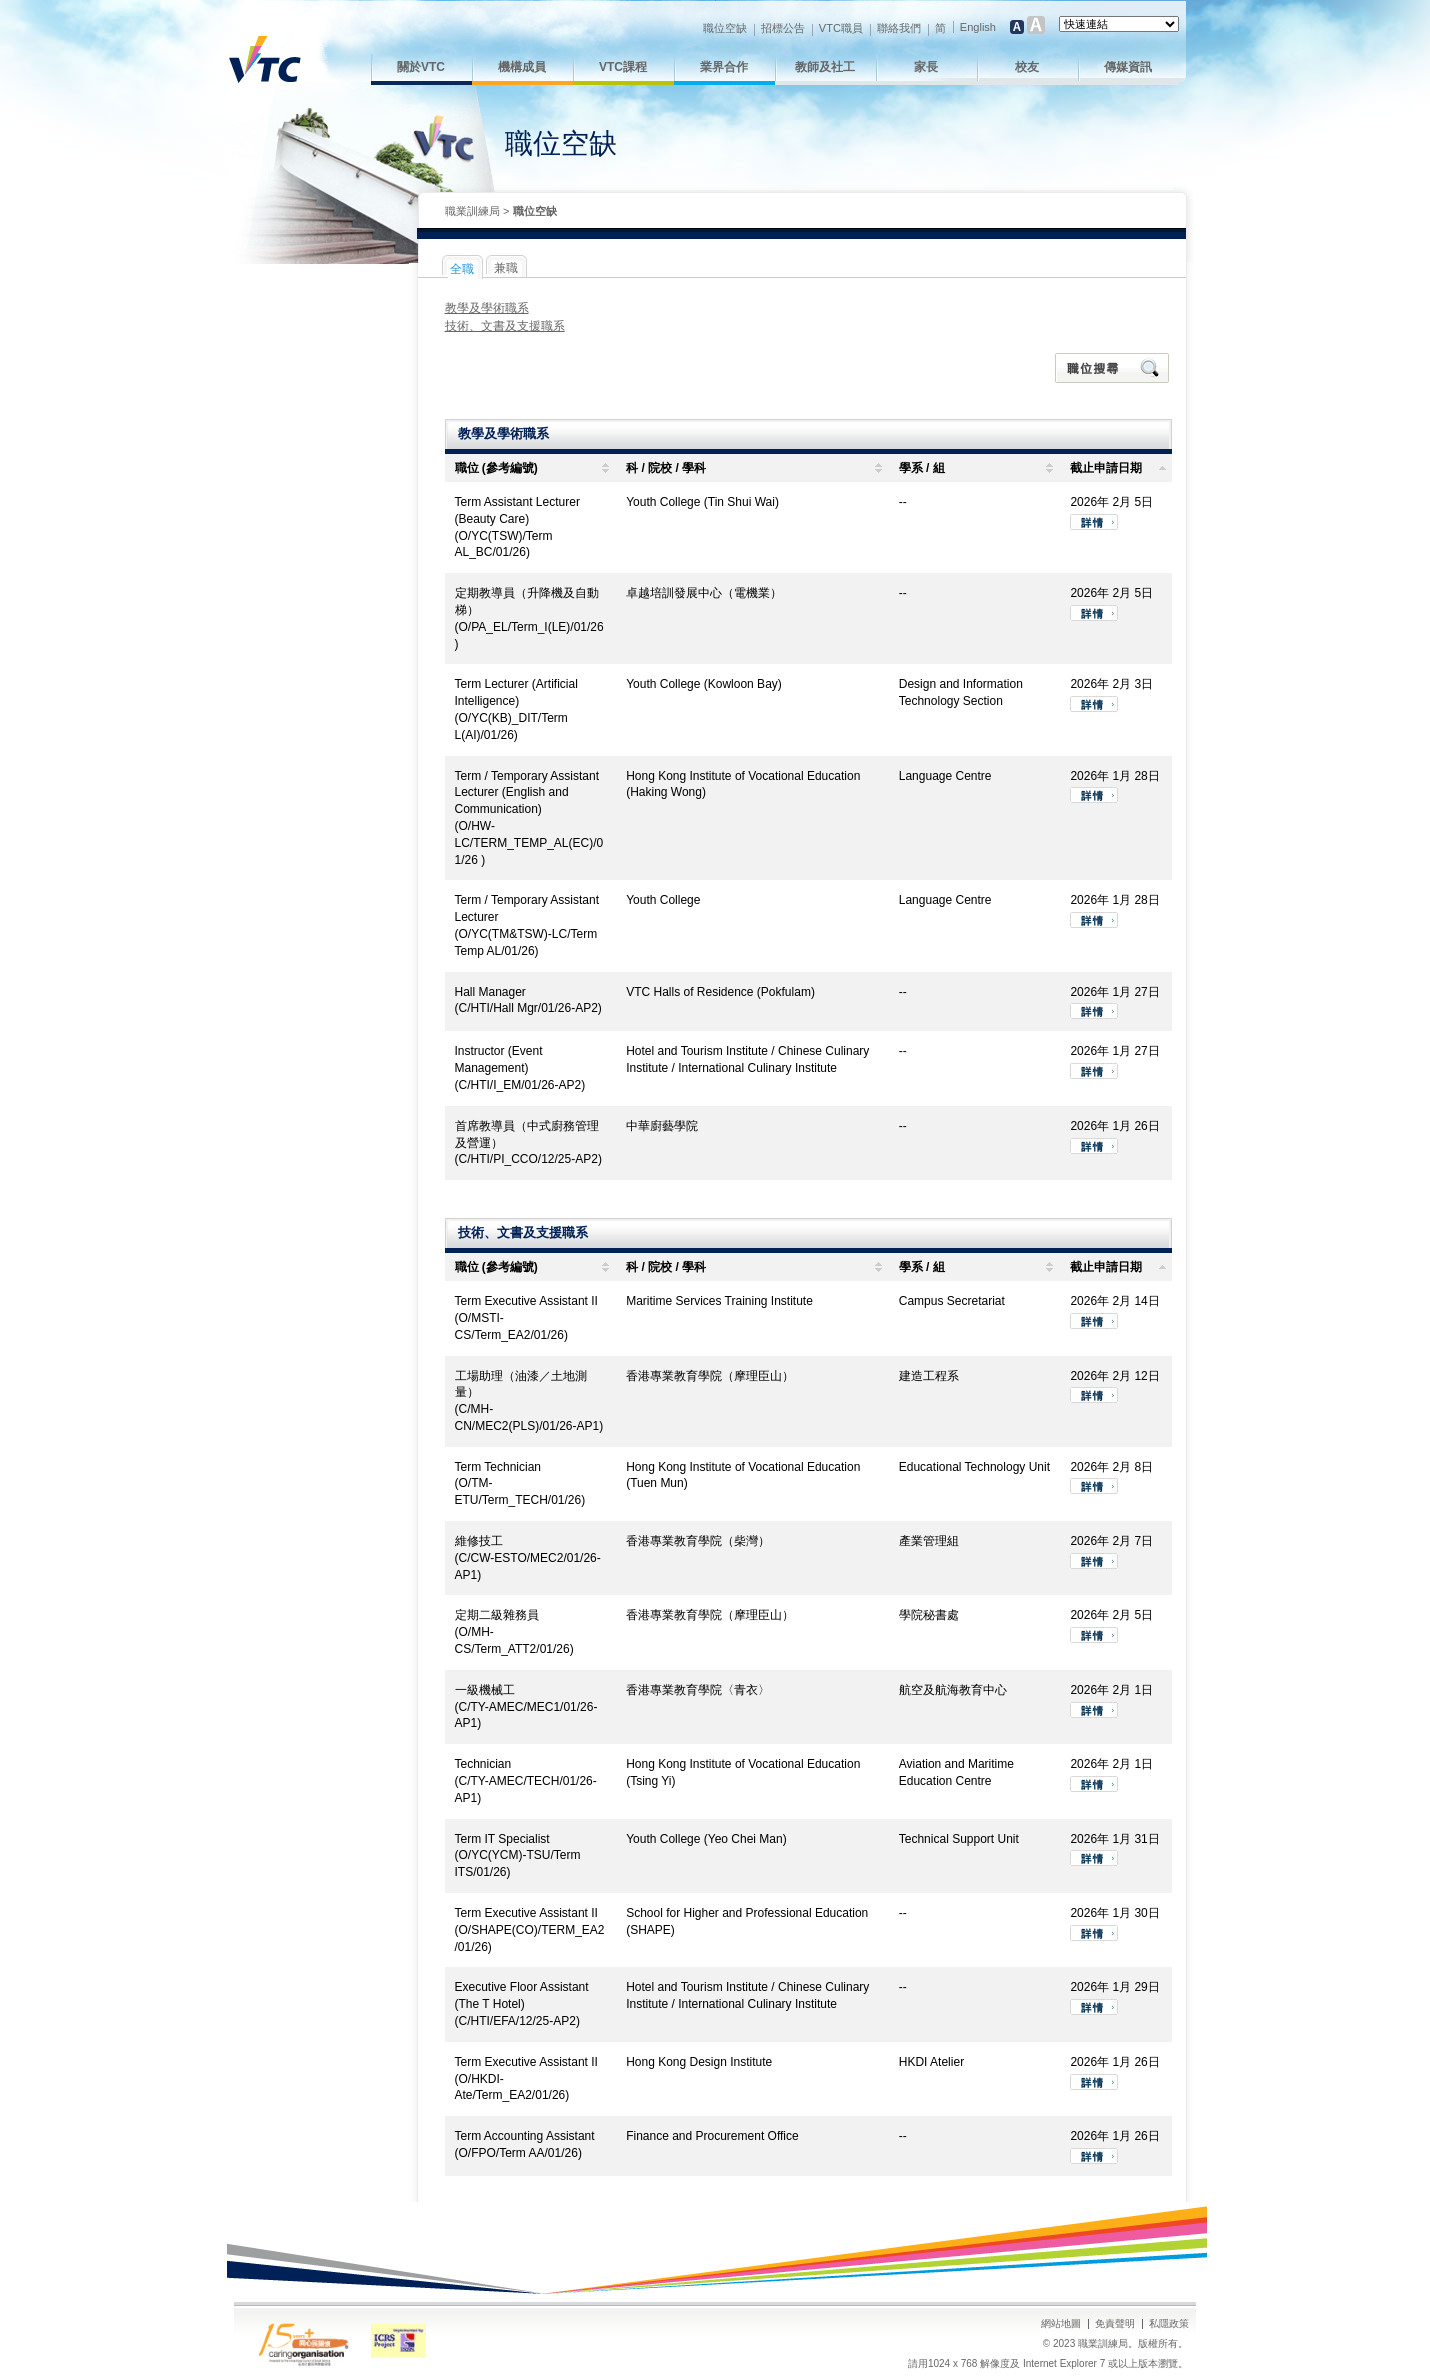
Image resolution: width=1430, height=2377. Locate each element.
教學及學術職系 (487, 308)
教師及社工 (825, 67)
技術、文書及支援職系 (505, 326)
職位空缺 (725, 28)
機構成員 (522, 67)
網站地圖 (1061, 2323)
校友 (1027, 67)
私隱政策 (1169, 2323)
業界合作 (724, 67)
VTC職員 (841, 28)
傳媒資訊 (1128, 67)
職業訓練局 (472, 211)
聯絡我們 (899, 28)
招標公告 (783, 28)
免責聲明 (1115, 2323)
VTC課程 (623, 67)
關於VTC (421, 67)
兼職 (506, 268)
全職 (462, 269)
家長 (926, 67)
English (978, 27)
